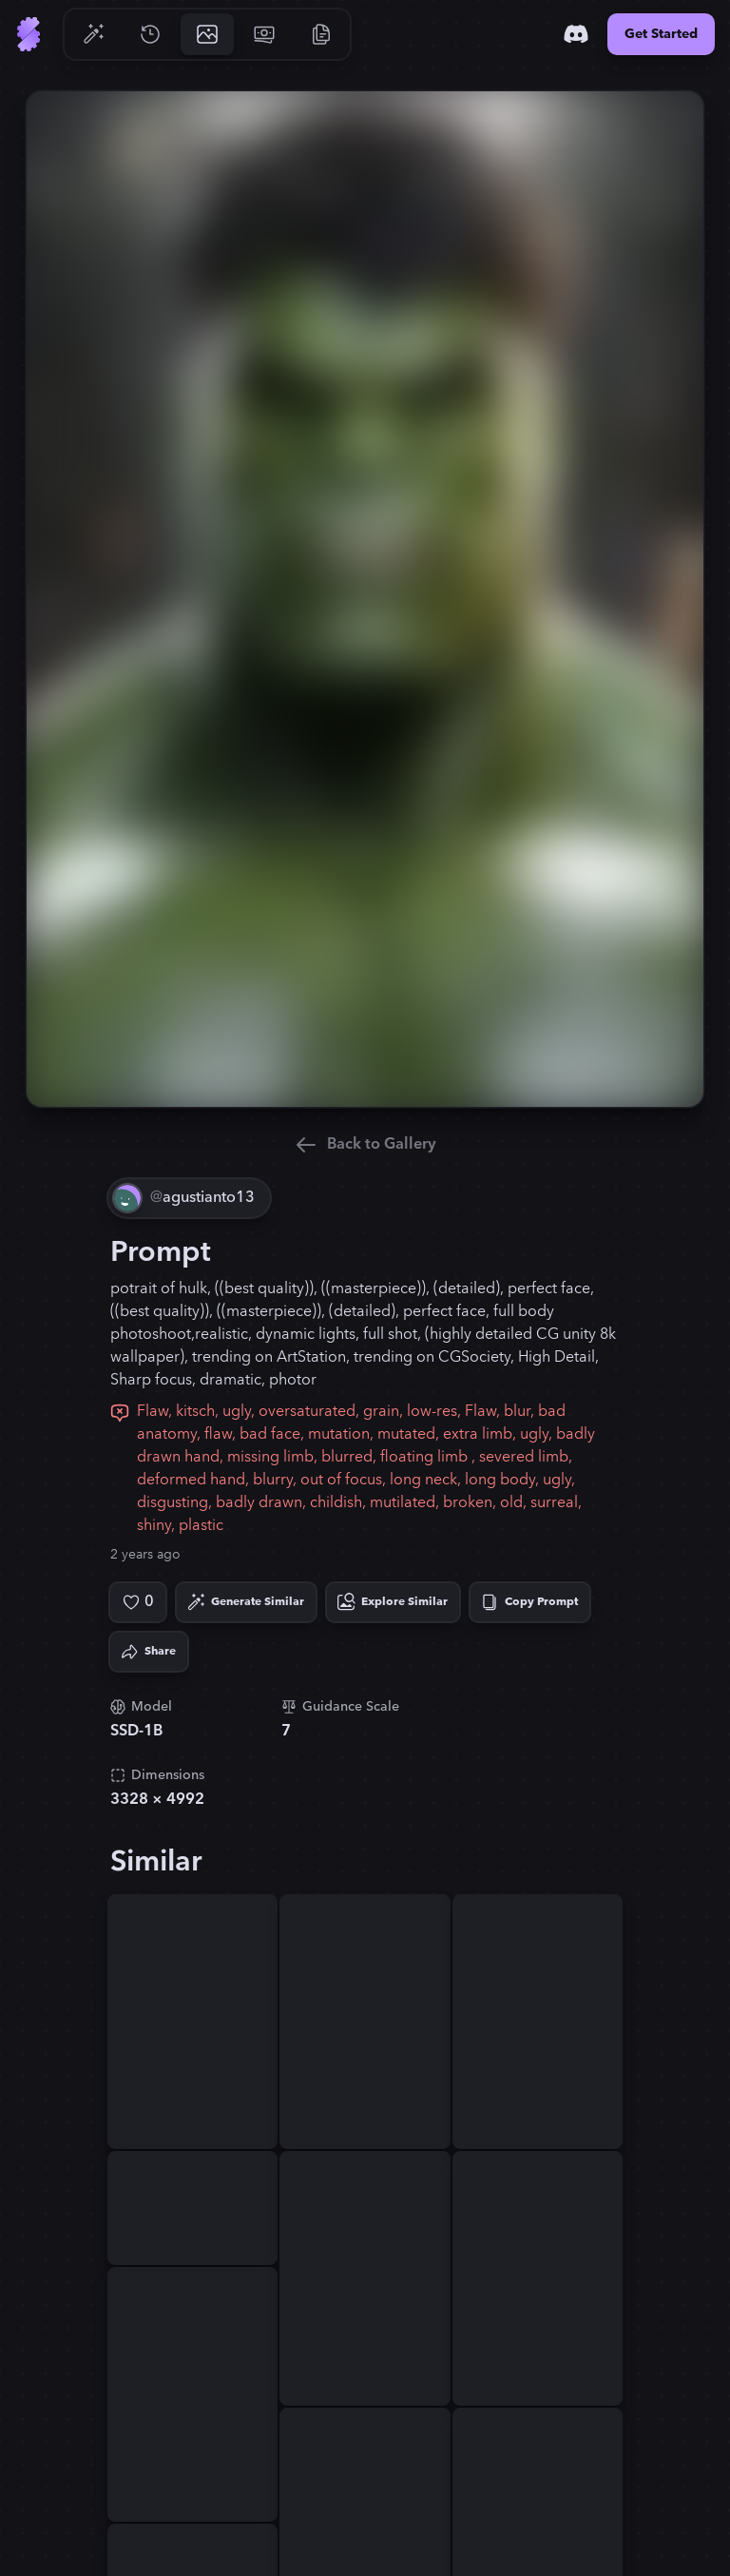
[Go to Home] (28, 34)
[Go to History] (150, 34)
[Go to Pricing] (264, 34)
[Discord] (576, 34)
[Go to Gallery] (207, 34)
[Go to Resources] (321, 34)
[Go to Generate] (93, 34)
